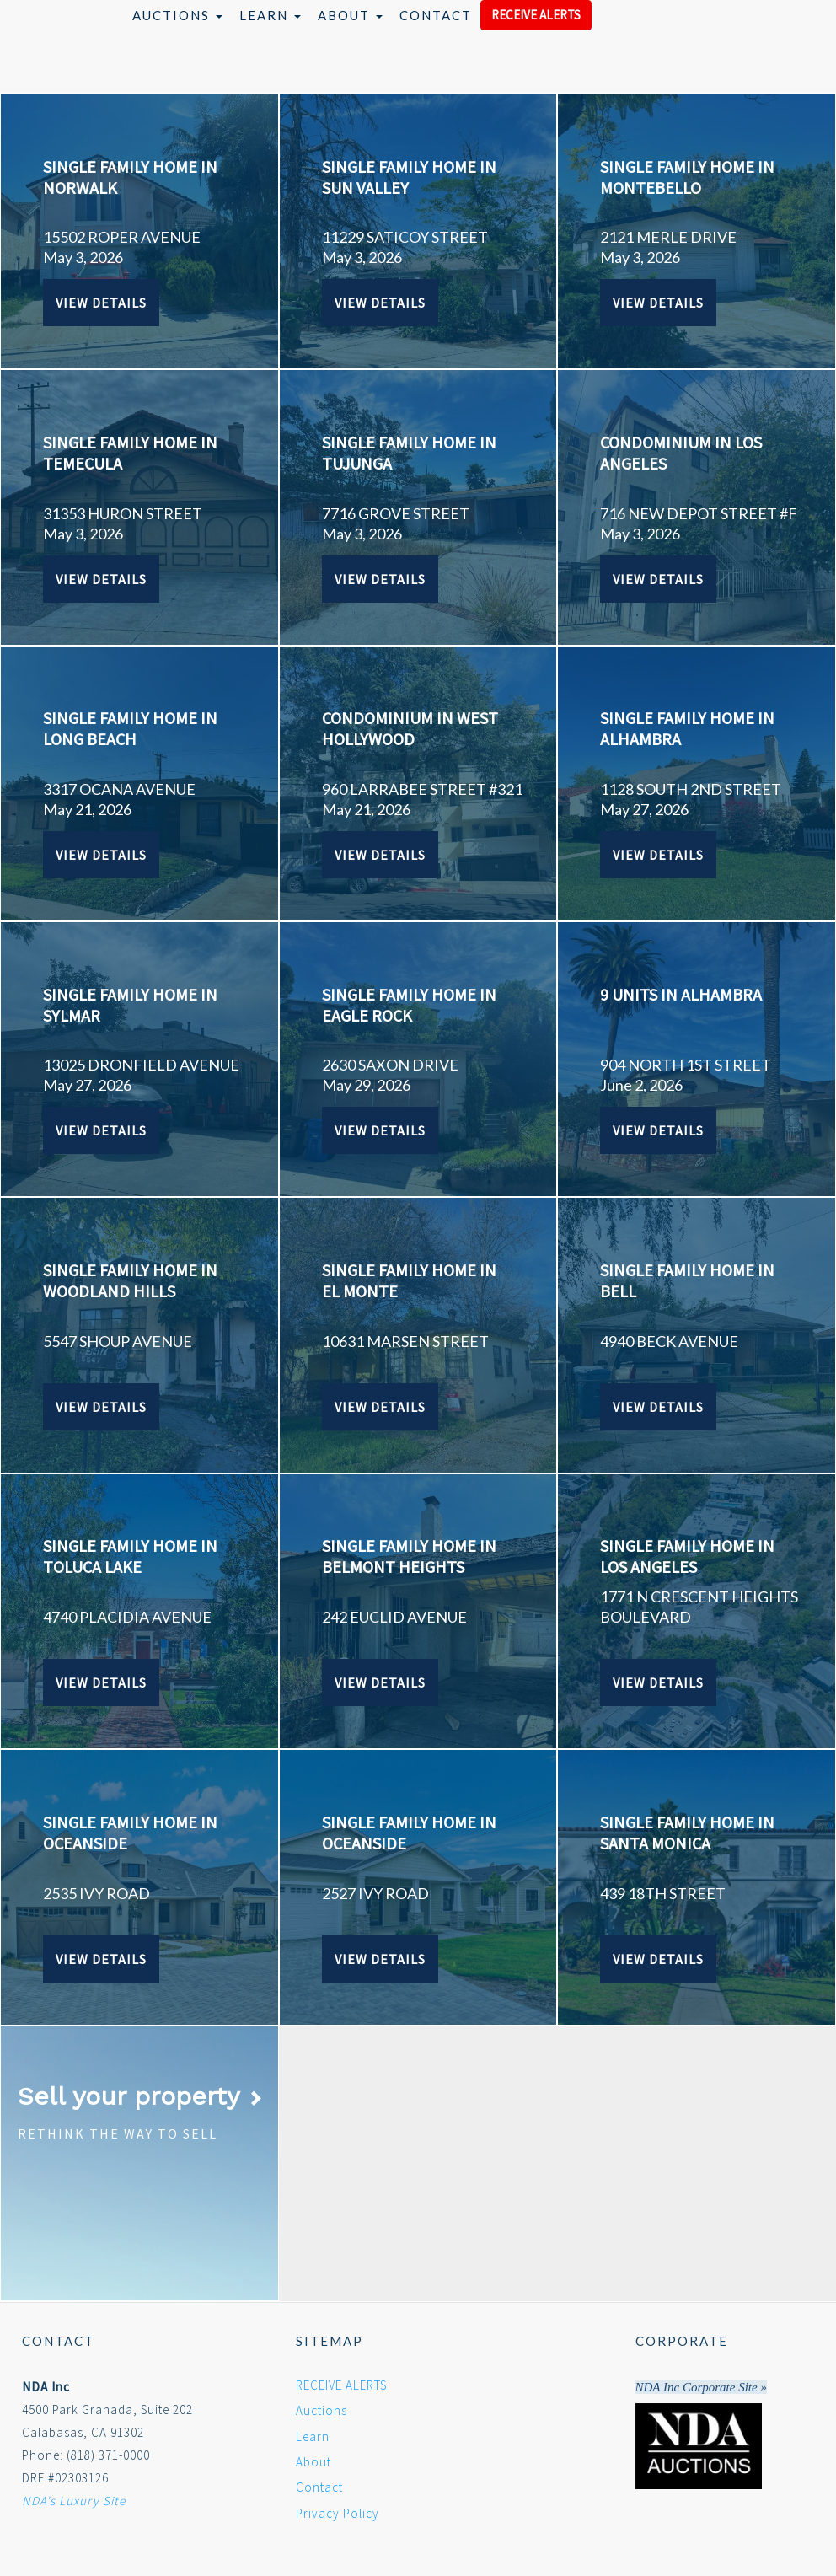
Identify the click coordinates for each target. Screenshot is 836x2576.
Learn (270, 15)
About (350, 15)
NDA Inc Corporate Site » (701, 2387)
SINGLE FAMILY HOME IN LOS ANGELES (687, 1556)
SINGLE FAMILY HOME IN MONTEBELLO (687, 177)
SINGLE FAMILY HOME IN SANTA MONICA (687, 1832)
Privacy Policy (337, 2513)
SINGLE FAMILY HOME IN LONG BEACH (130, 728)
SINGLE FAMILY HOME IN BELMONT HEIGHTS (409, 1556)
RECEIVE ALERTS (536, 15)
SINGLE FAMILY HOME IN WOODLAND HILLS (130, 1280)
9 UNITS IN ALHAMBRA (681, 994)
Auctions (177, 15)
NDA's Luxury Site (74, 2501)
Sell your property (140, 2096)
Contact (435, 15)
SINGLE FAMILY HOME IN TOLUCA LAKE (130, 1556)
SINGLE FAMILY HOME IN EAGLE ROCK (409, 1005)
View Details (101, 302)
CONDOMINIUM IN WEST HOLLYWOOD (410, 728)
